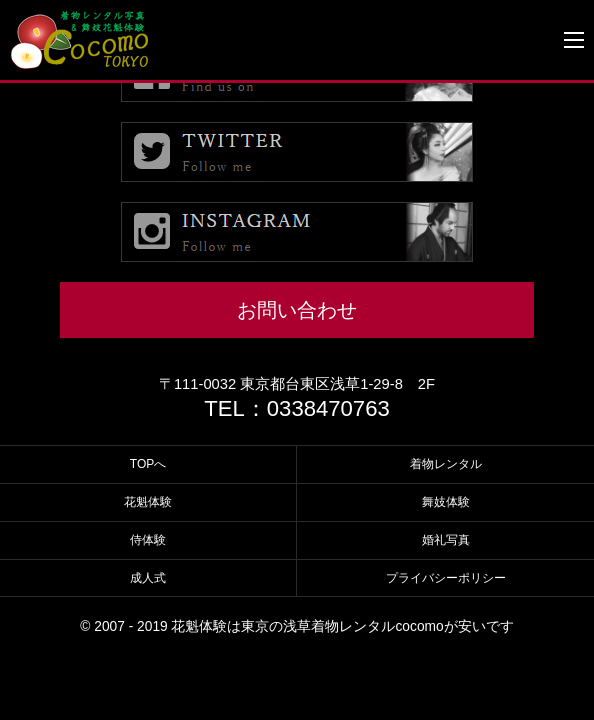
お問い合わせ (297, 310)
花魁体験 (148, 502)
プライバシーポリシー (446, 578)
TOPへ (148, 464)
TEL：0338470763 (297, 408)
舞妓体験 (446, 502)
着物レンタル (446, 464)
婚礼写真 (446, 540)
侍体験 (148, 540)
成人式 (148, 578)
